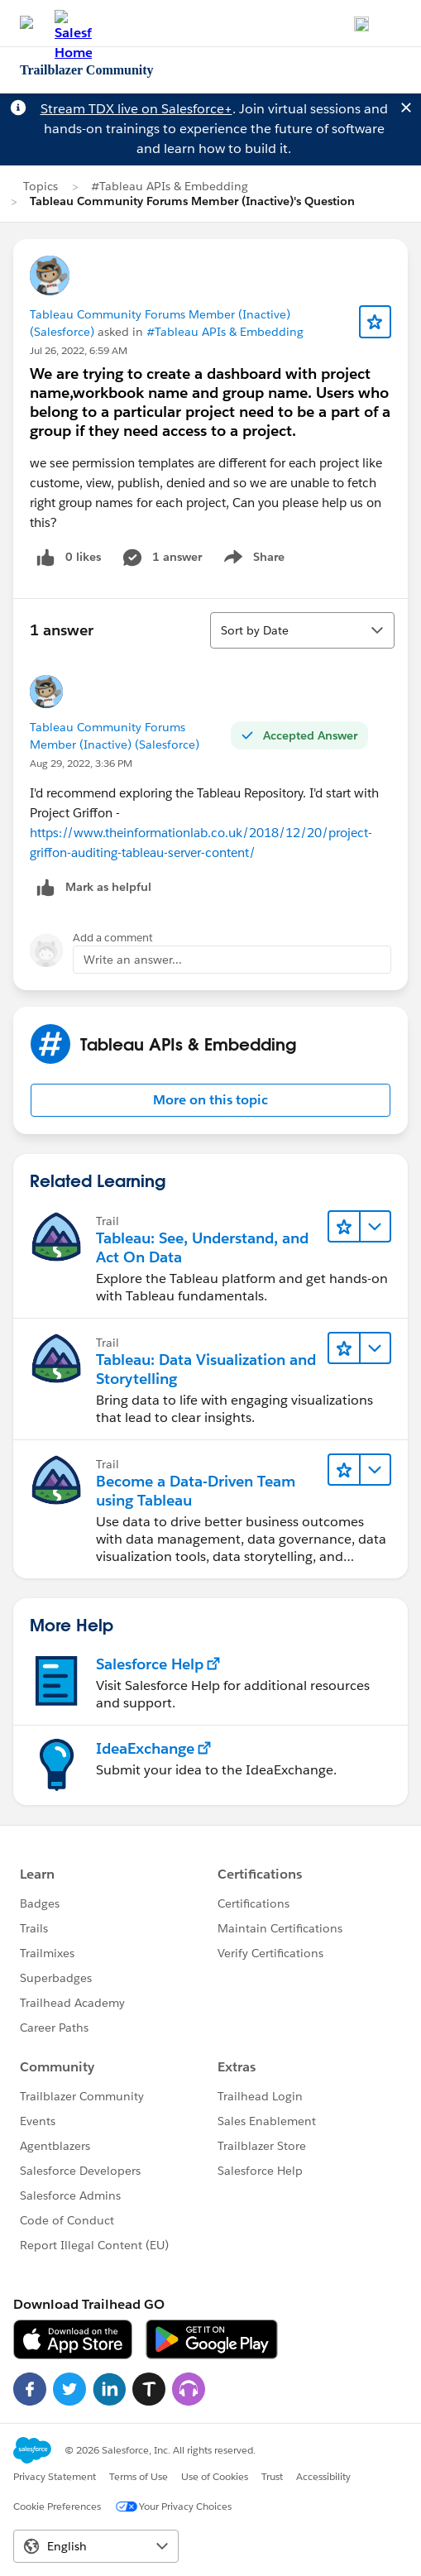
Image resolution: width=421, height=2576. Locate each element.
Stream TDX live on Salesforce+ (136, 108)
